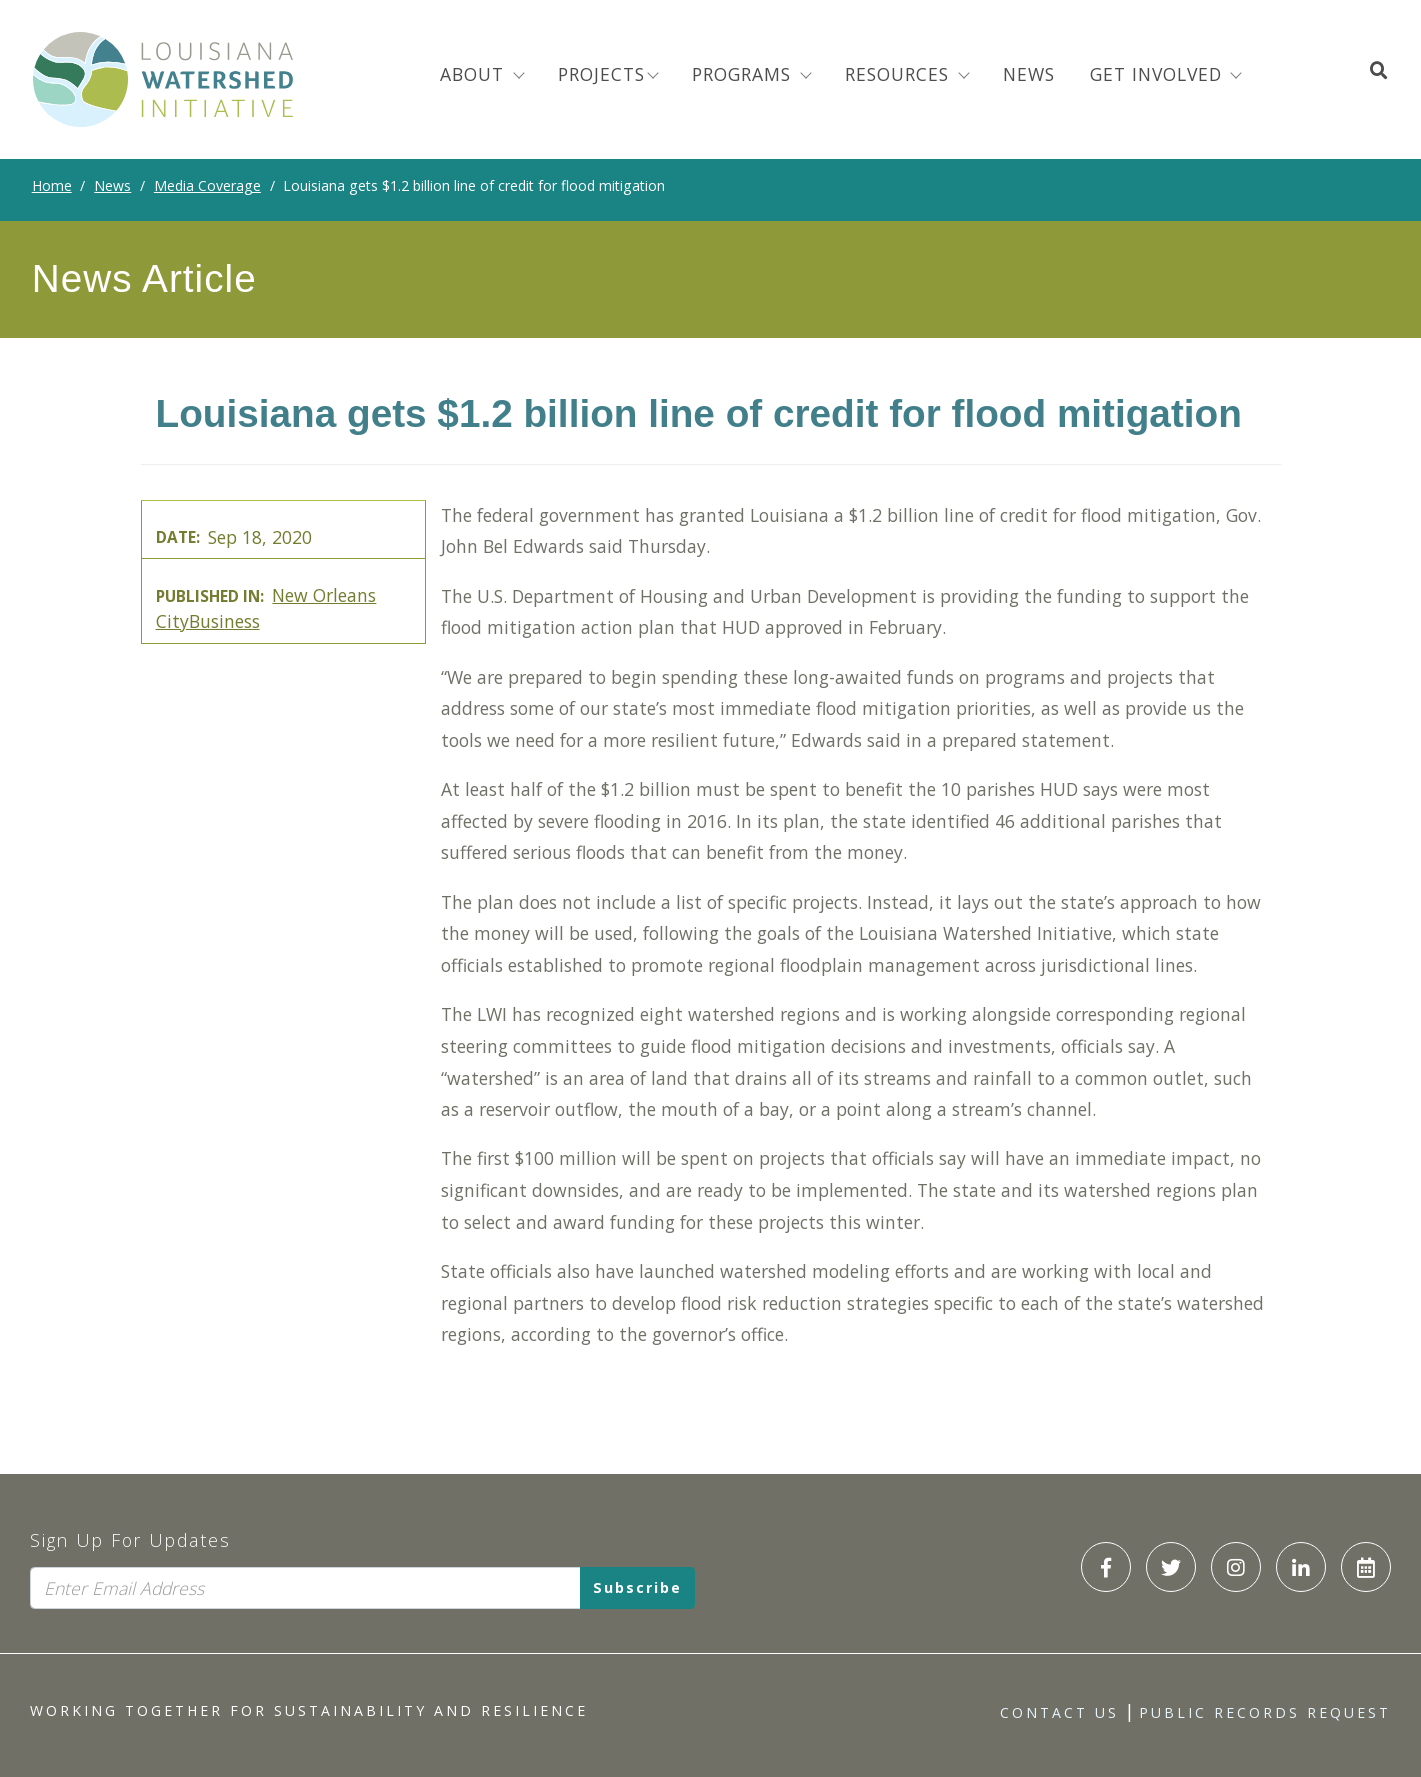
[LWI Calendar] (1366, 1567)
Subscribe (637, 1587)
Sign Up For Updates (130, 1540)
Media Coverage (207, 185)
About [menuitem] (475, 74)
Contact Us (1059, 1712)
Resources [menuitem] (900, 74)
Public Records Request (1265, 1712)
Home (52, 185)
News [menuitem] (1029, 74)
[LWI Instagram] (1236, 1567)
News (112, 185)
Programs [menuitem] (744, 74)
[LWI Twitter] (1171, 1567)
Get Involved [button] (1159, 74)
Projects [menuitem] (601, 74)
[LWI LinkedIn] (1301, 1567)
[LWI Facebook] (1106, 1567)
